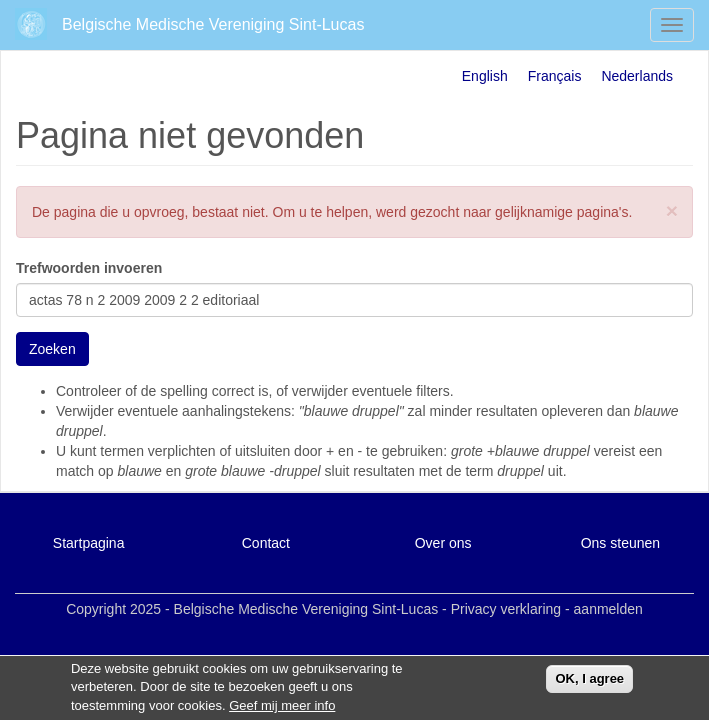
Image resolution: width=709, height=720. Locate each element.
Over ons (443, 543)
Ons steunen (620, 543)
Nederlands (637, 76)
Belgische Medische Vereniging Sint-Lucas (213, 24)
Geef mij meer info (282, 709)
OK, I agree (589, 682)
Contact (266, 543)
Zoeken (52, 349)
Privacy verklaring (506, 609)
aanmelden (608, 609)
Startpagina (89, 543)
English (485, 76)
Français (555, 76)
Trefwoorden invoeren (89, 268)
